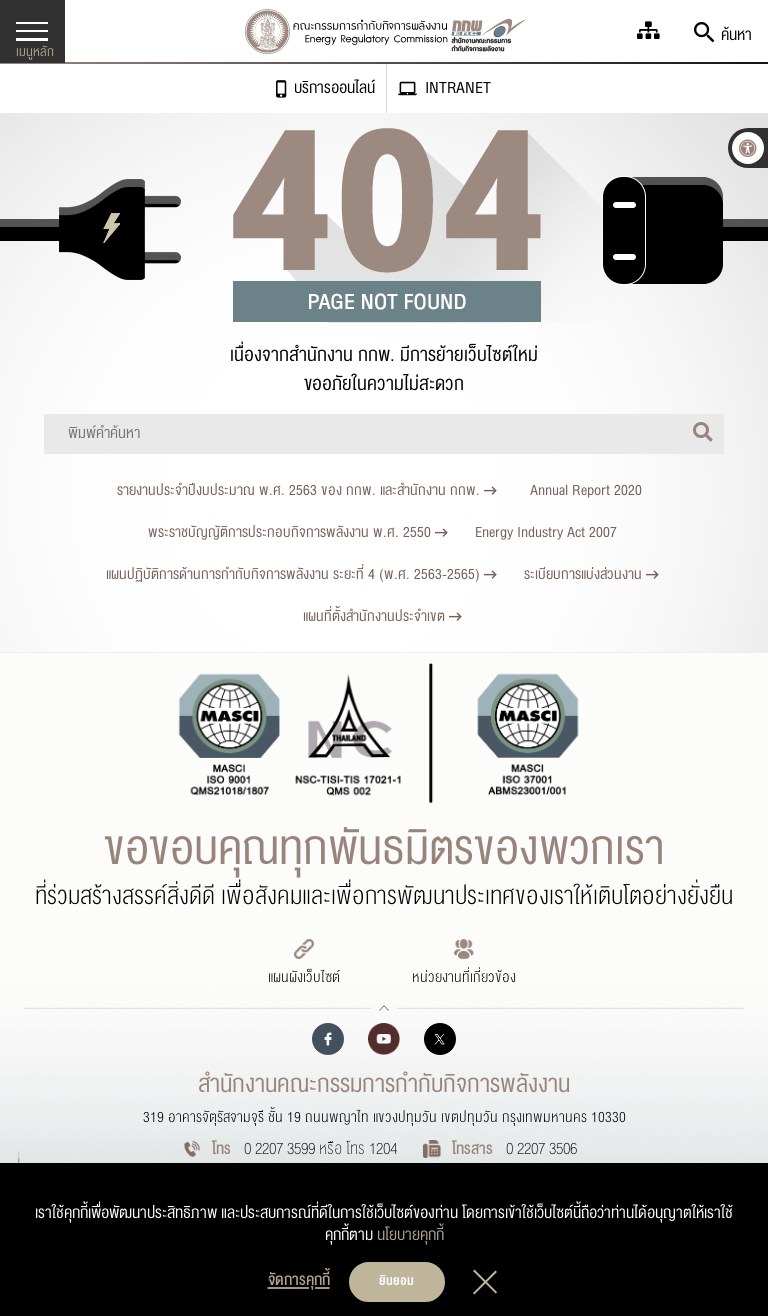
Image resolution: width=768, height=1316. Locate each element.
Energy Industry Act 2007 (546, 532)
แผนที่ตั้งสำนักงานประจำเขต (382, 616)
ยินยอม (396, 1281)
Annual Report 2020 (586, 490)
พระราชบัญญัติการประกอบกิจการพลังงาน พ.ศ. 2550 (298, 532)
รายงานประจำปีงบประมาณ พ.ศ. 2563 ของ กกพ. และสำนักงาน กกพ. (307, 490)
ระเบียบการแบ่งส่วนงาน (591, 574)
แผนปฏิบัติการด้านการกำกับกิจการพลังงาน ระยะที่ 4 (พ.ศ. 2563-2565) (301, 574)
